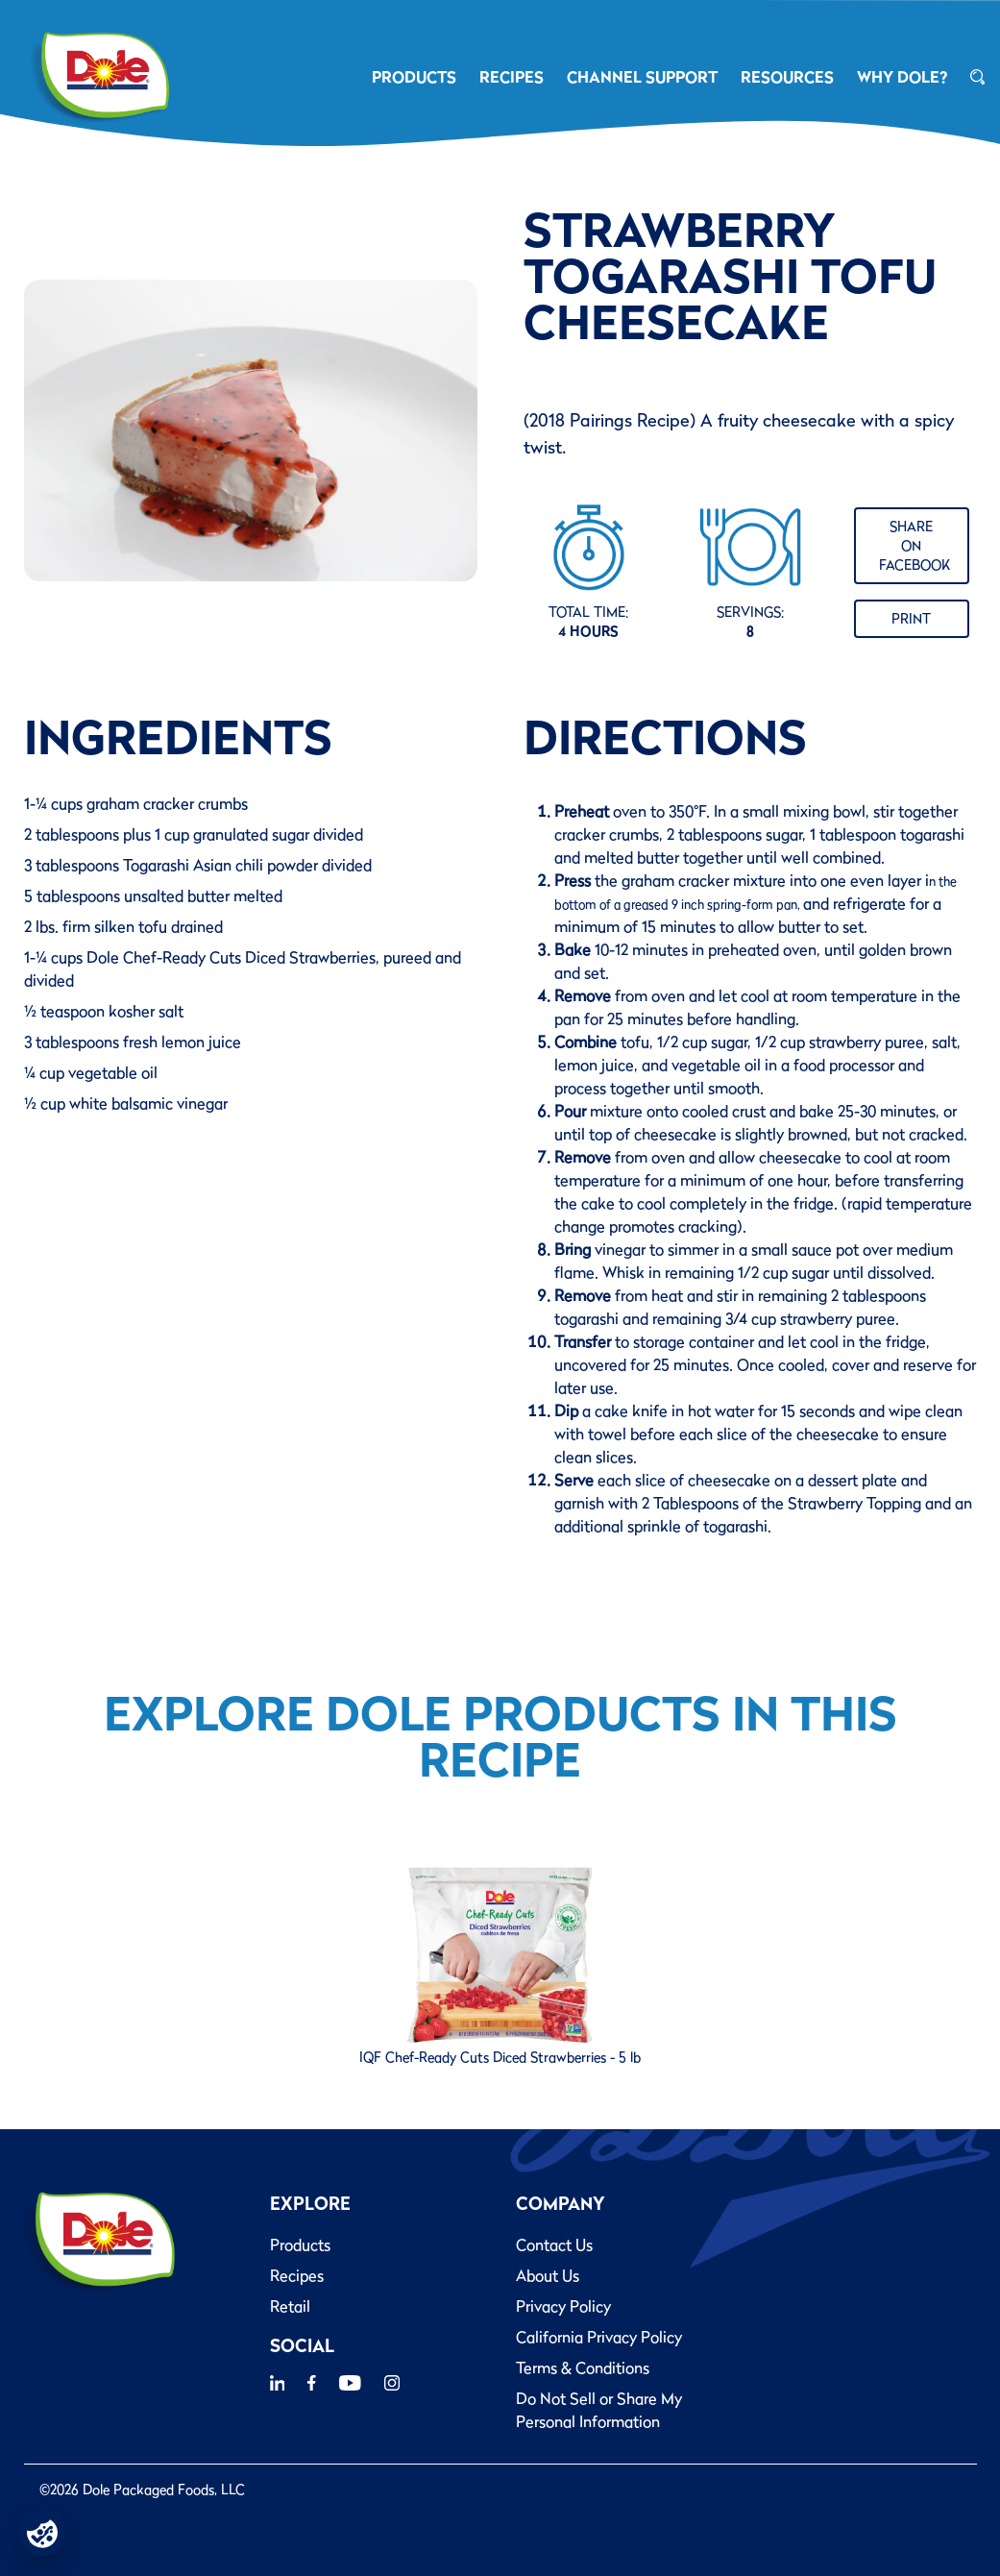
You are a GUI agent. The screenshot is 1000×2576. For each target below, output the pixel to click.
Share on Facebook (914, 546)
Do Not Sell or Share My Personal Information (599, 2410)
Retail (290, 2306)
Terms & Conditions (582, 2367)
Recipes (297, 2275)
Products (300, 2244)
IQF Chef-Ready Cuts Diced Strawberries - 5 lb (500, 2057)
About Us (547, 2275)
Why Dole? (902, 76)
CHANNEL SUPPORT (642, 76)
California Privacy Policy (599, 2336)
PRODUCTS (414, 76)
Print (911, 618)
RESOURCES (787, 76)
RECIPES (511, 76)
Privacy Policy (563, 2306)
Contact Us (554, 2244)
